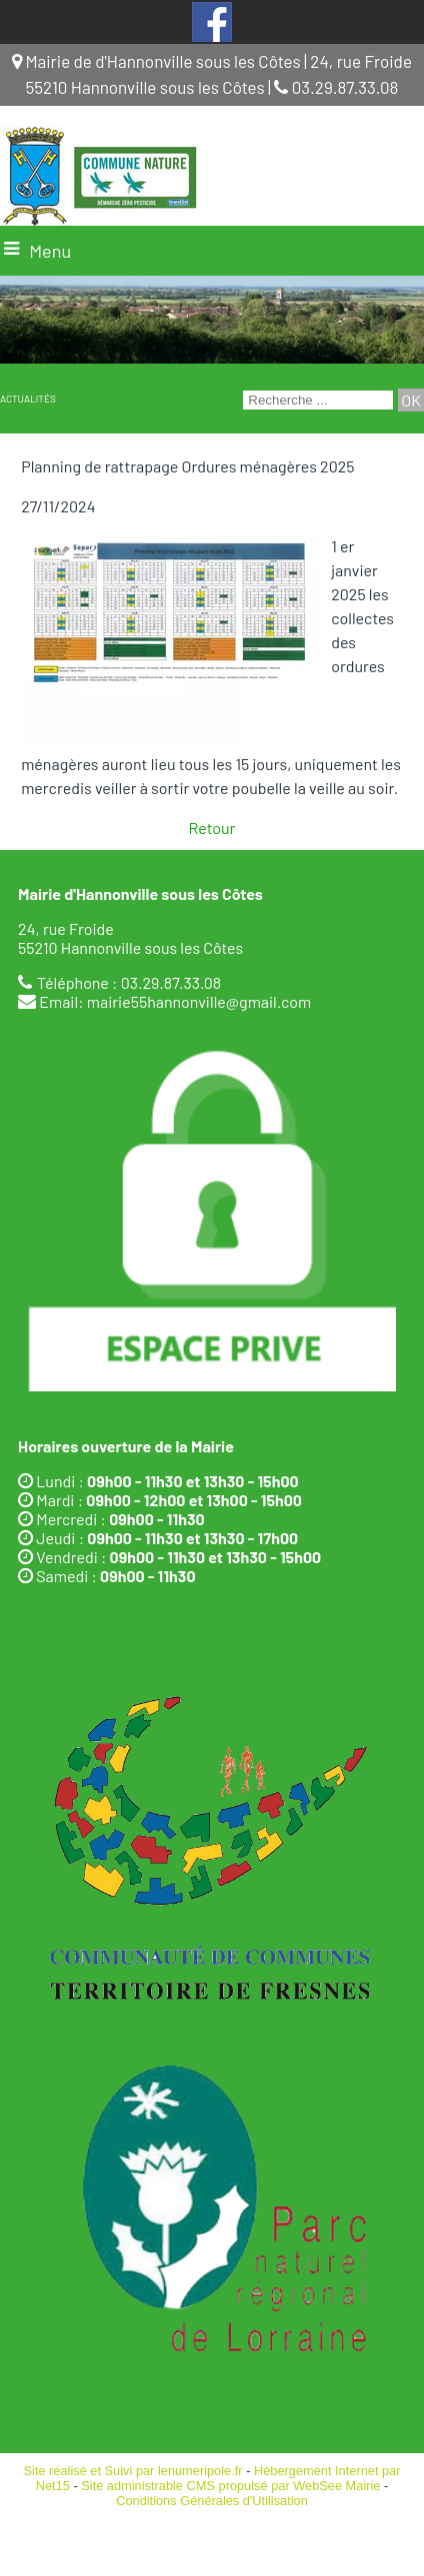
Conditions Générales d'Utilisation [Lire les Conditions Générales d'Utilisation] (212, 2500)
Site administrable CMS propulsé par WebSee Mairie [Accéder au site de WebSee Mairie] (230, 2485)
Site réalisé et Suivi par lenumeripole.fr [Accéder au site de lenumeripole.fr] (133, 2470)
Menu (50, 251)
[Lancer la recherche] (411, 400)
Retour (212, 827)
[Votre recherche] (318, 400)
